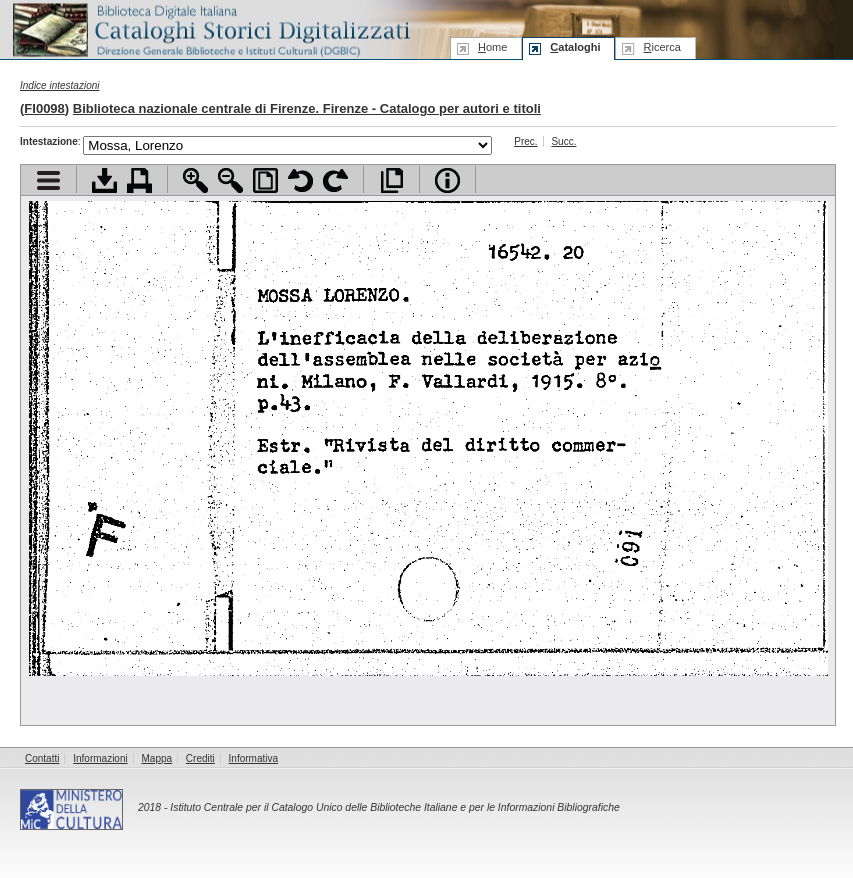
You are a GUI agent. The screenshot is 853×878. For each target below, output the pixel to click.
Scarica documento (104, 180)
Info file (447, 180)
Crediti (200, 758)
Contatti (42, 758)
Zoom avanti (195, 180)
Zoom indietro (230, 180)
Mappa (157, 758)
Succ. (563, 141)
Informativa (253, 758)
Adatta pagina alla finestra (265, 180)
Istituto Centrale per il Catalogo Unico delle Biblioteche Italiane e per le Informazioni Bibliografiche (394, 807)
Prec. (525, 141)
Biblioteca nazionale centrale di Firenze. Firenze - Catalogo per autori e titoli (307, 108)
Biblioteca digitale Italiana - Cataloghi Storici (210, 28)
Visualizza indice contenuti (48, 180)
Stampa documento (139, 180)
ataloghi (575, 47)
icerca (661, 47)
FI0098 (44, 108)
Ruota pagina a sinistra (300, 180)
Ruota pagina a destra (335, 180)
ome (492, 47)
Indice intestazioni (60, 85)
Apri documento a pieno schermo (391, 180)
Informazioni (100, 758)
